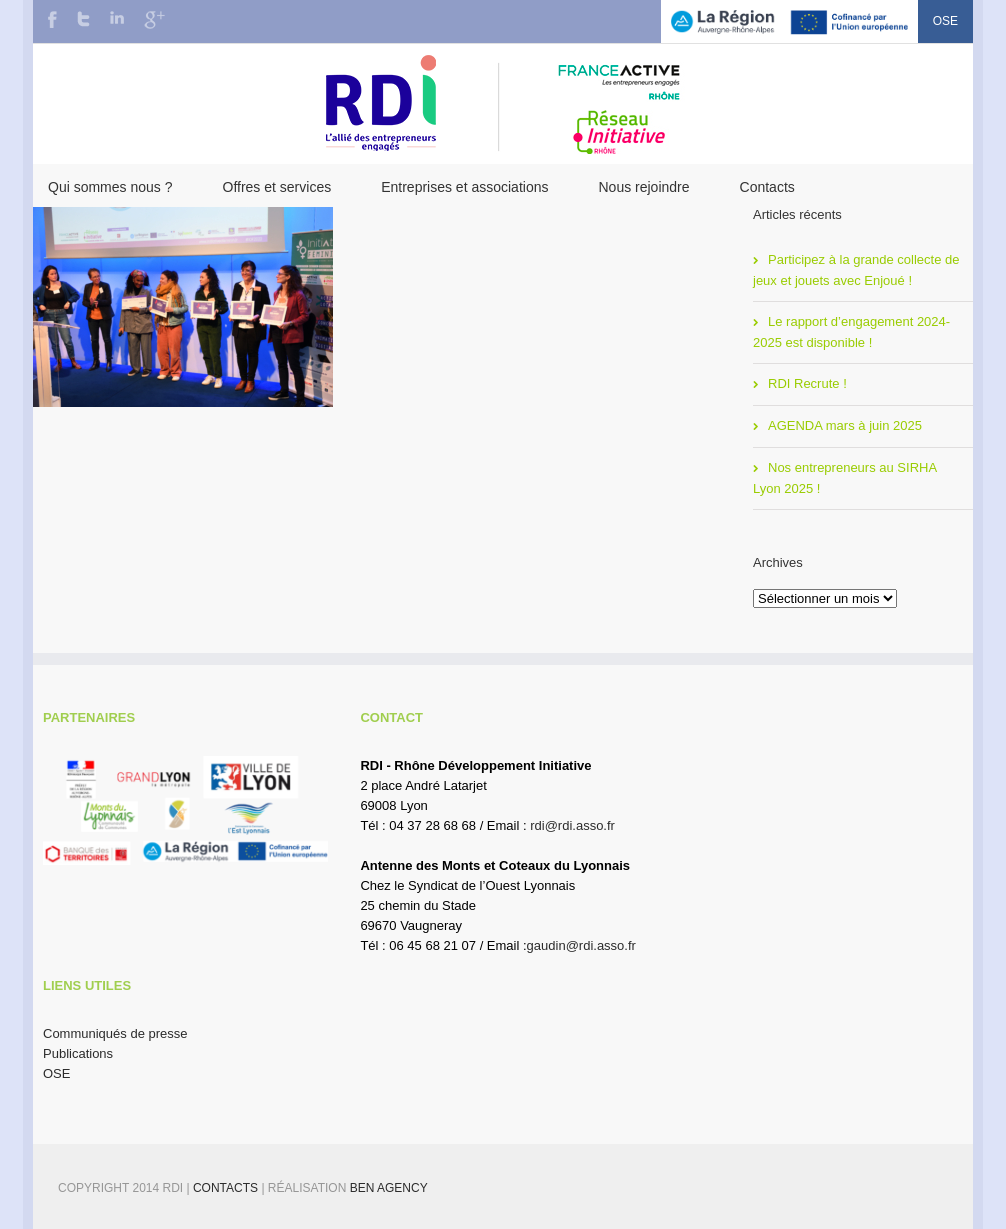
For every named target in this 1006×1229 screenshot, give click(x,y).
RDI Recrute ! (807, 383)
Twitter (83, 19)
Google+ (154, 20)
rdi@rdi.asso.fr (572, 825)
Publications (78, 1053)
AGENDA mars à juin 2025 (845, 425)
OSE (945, 21)
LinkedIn (117, 17)
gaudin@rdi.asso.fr (581, 945)
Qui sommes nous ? (110, 187)
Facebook (52, 19)
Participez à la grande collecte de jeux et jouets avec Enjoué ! (856, 270)
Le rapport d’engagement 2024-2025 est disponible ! (851, 332)
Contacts (767, 187)
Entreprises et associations (464, 187)
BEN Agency (389, 1188)
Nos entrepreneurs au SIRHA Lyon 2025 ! (845, 478)
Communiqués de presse (115, 1033)
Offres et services (277, 187)
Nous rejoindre (643, 187)
